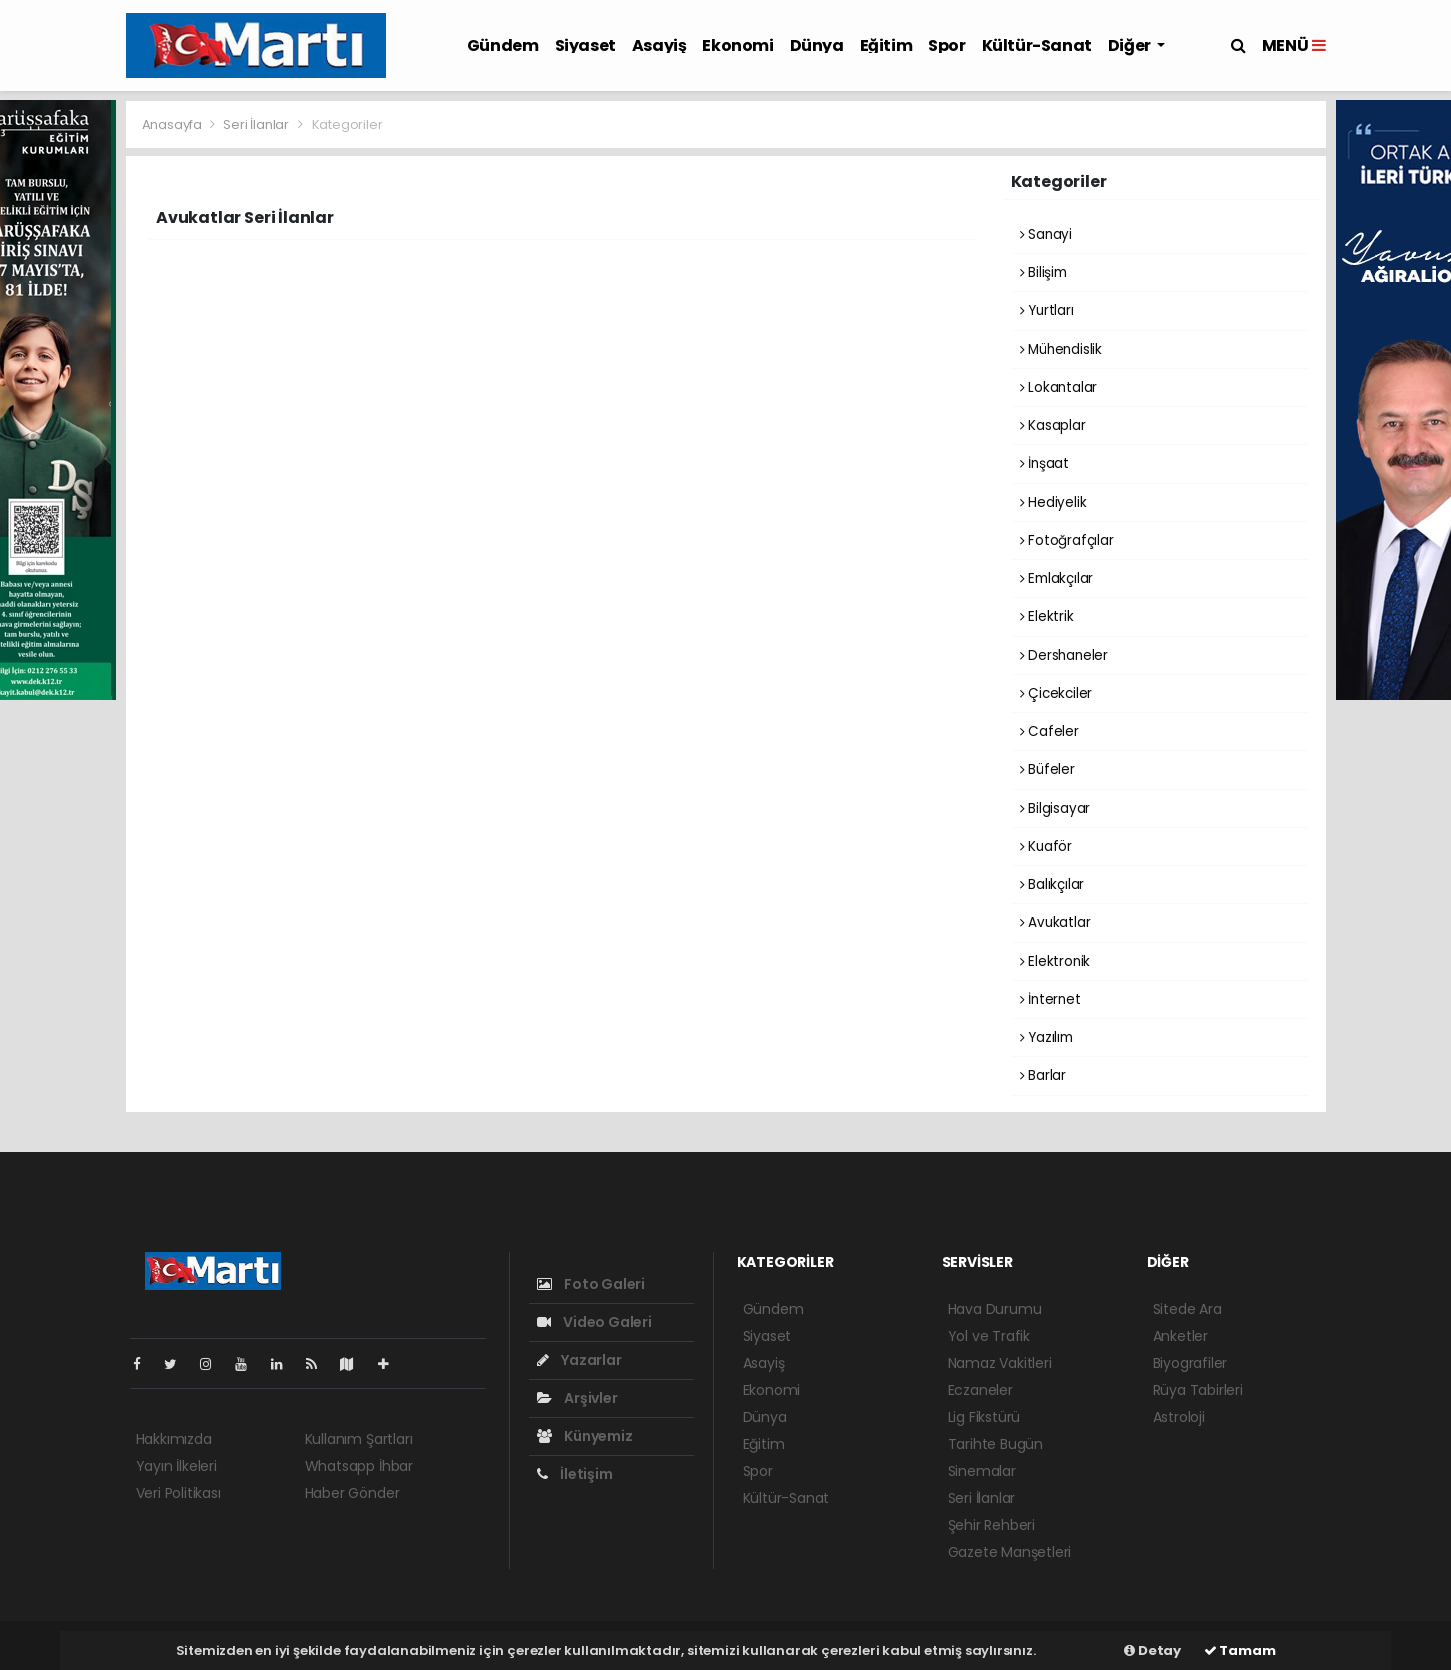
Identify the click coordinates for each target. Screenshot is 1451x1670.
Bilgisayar (1055, 808)
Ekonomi (737, 45)
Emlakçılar (1057, 578)
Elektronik (1055, 961)
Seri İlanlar (256, 124)
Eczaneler (980, 1390)
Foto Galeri (591, 1284)
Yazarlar (579, 1360)
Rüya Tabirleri (1198, 1390)
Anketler (1180, 1336)
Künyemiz (585, 1436)
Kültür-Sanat (1037, 45)
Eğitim (886, 45)
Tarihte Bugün (996, 1444)
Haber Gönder (352, 1493)
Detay (1152, 1650)
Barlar (1043, 1075)
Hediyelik (1053, 502)
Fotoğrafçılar (1067, 540)
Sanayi (1046, 234)
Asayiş (659, 45)
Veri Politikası (178, 1493)
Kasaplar (1053, 425)
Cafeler (1049, 731)
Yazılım (1046, 1037)
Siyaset (585, 45)
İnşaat (1044, 463)
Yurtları (1047, 310)
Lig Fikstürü (984, 1417)
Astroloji (1179, 1417)
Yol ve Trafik (989, 1336)
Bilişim (1043, 272)
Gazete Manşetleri (1010, 1552)
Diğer (1131, 45)
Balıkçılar (1052, 884)
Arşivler (577, 1398)
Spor (946, 45)
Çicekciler (1056, 693)
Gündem (503, 45)
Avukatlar (1055, 922)
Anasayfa (173, 124)
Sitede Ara (1187, 1309)
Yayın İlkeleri (176, 1466)
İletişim (575, 1474)
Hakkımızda (174, 1439)
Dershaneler (1064, 655)
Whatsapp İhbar (359, 1466)
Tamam (1240, 1650)
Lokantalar (1059, 387)
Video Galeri (594, 1322)
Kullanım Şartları (359, 1439)
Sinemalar (982, 1471)
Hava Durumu (995, 1309)
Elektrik (1047, 616)
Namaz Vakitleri (1000, 1363)
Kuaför (1046, 846)
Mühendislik (1061, 349)
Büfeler (1047, 769)
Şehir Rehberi (992, 1525)
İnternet (1050, 999)
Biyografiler (1190, 1363)
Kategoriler (347, 124)
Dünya (817, 45)
